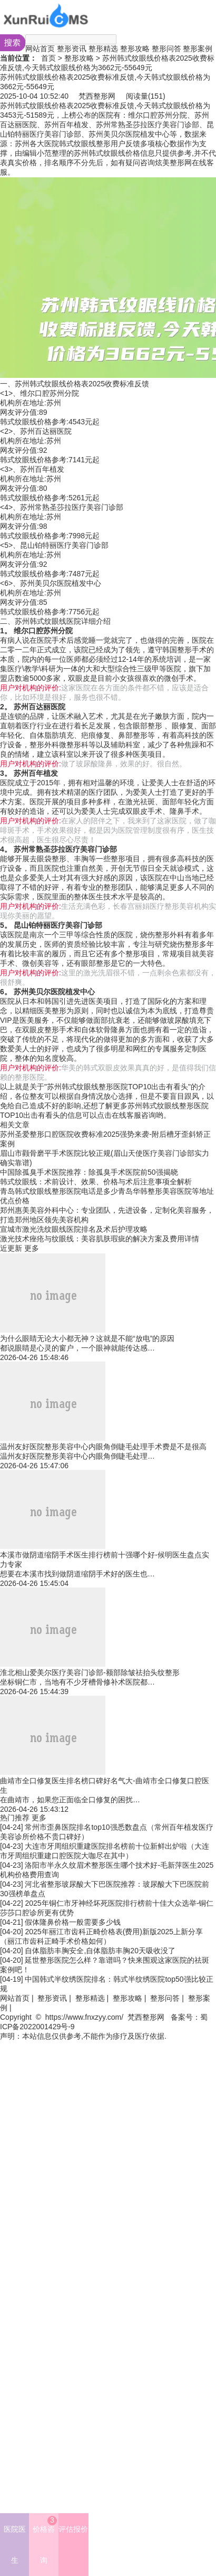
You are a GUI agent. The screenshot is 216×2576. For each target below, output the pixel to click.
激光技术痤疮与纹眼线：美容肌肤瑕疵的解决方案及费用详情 (99, 1238)
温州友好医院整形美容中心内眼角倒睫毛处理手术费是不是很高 (103, 1446)
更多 (31, 1248)
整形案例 (197, 48)
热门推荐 (15, 1817)
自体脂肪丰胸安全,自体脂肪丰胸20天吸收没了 (100, 1950)
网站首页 (40, 48)
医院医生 (15, 2544)
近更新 (11, 1248)
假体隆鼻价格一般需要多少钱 (73, 1922)
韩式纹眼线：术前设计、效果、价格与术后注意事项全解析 (96, 1181)
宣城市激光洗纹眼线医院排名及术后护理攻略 (74, 1229)
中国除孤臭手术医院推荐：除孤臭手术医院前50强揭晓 (89, 1172)
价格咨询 (45, 2540)
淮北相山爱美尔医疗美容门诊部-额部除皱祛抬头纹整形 (90, 1672)
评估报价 (73, 2529)
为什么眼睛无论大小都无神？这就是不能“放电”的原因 (87, 1338)
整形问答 (166, 48)
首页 (48, 58)
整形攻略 (135, 48)
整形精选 (103, 48)
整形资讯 (71, 48)
